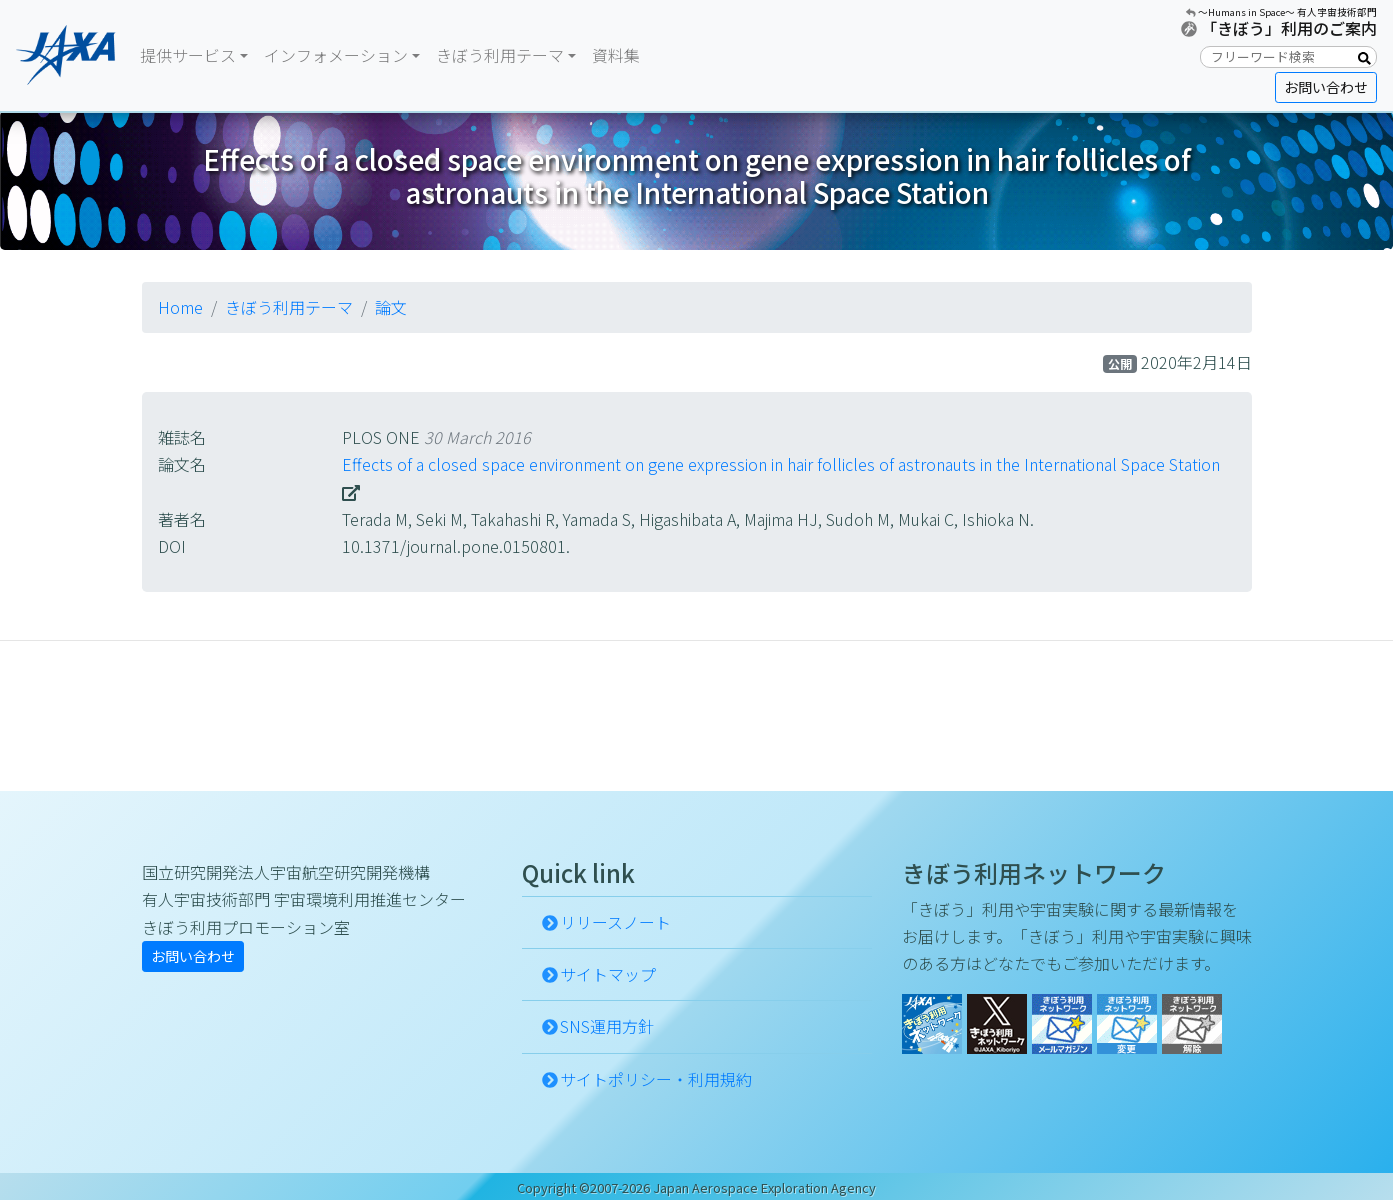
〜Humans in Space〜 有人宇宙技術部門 (1287, 12)
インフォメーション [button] (336, 55)
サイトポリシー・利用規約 (656, 1079)
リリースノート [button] (615, 922)
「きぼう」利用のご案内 (1289, 28)
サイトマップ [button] (608, 974)
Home (180, 307)
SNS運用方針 (607, 1026)
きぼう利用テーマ (289, 307)
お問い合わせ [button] (1326, 87)
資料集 (616, 55)
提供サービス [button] (188, 55)
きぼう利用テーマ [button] (500, 55)
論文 (391, 307)
